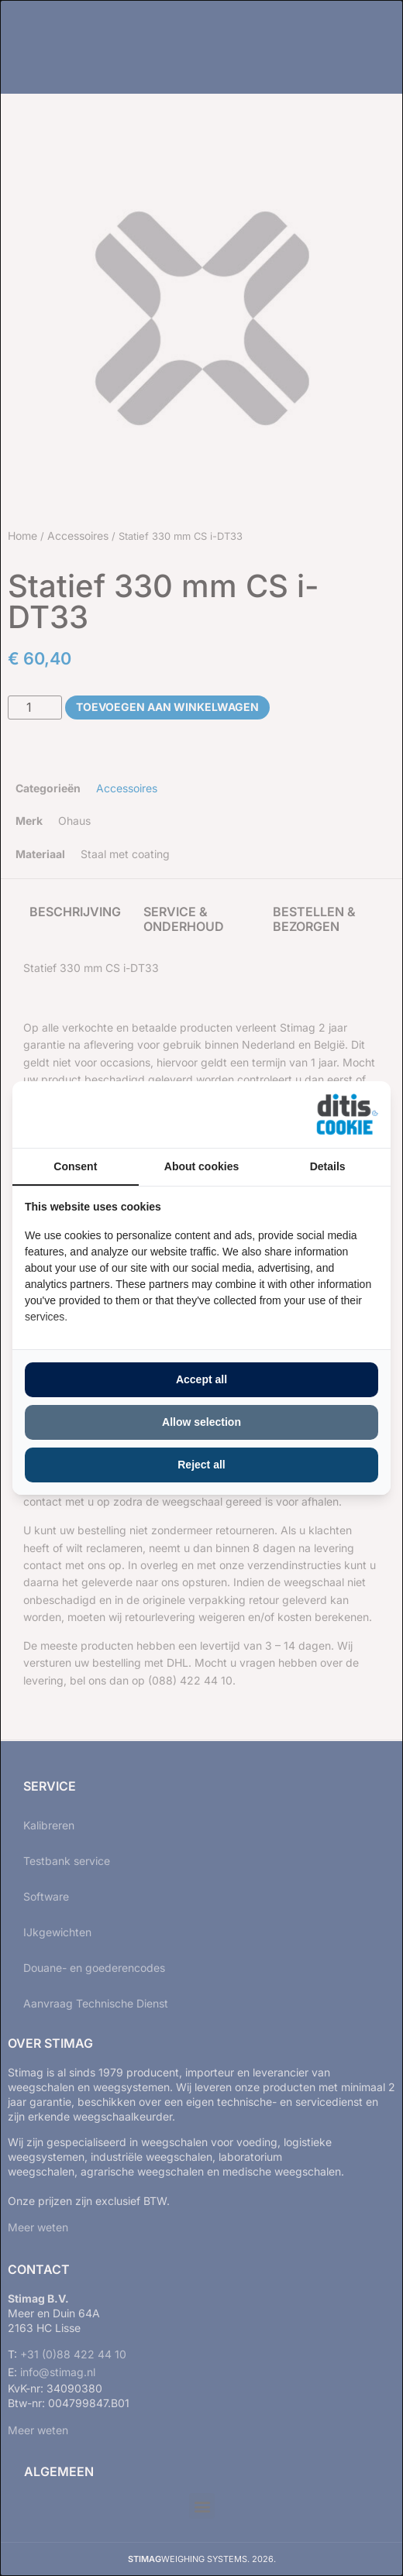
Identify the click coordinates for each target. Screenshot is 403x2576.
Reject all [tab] (201, 1464)
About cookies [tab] (201, 1166)
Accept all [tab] (201, 1379)
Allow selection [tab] (201, 1422)
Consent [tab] (75, 1166)
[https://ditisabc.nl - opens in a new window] (347, 1114)
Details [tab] (328, 1166)
